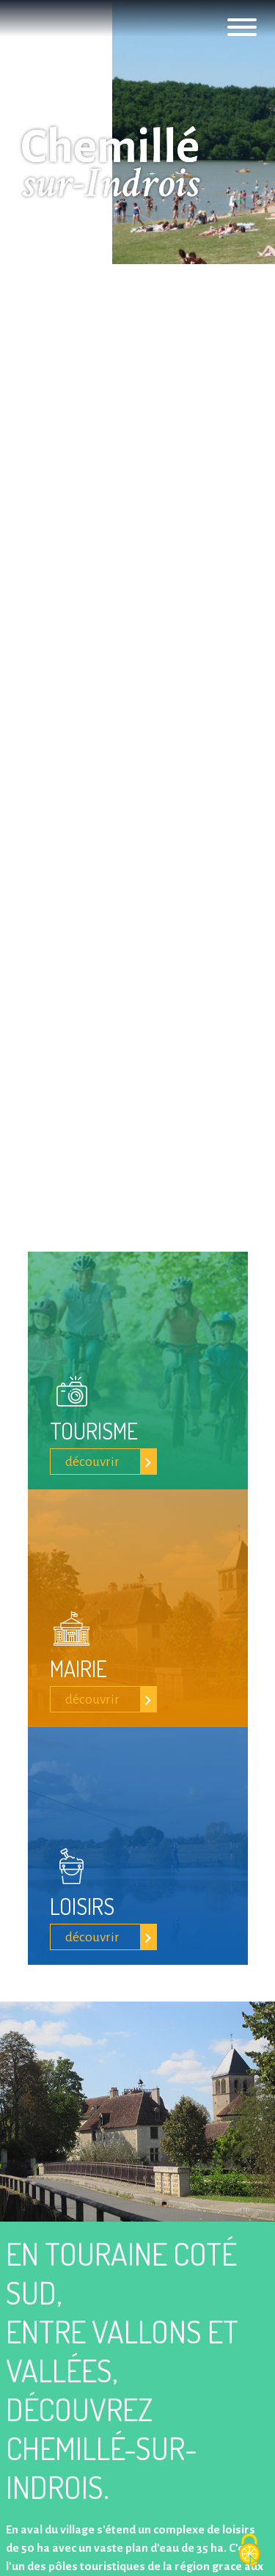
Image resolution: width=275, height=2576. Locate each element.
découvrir (92, 1461)
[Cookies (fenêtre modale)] (249, 2551)
